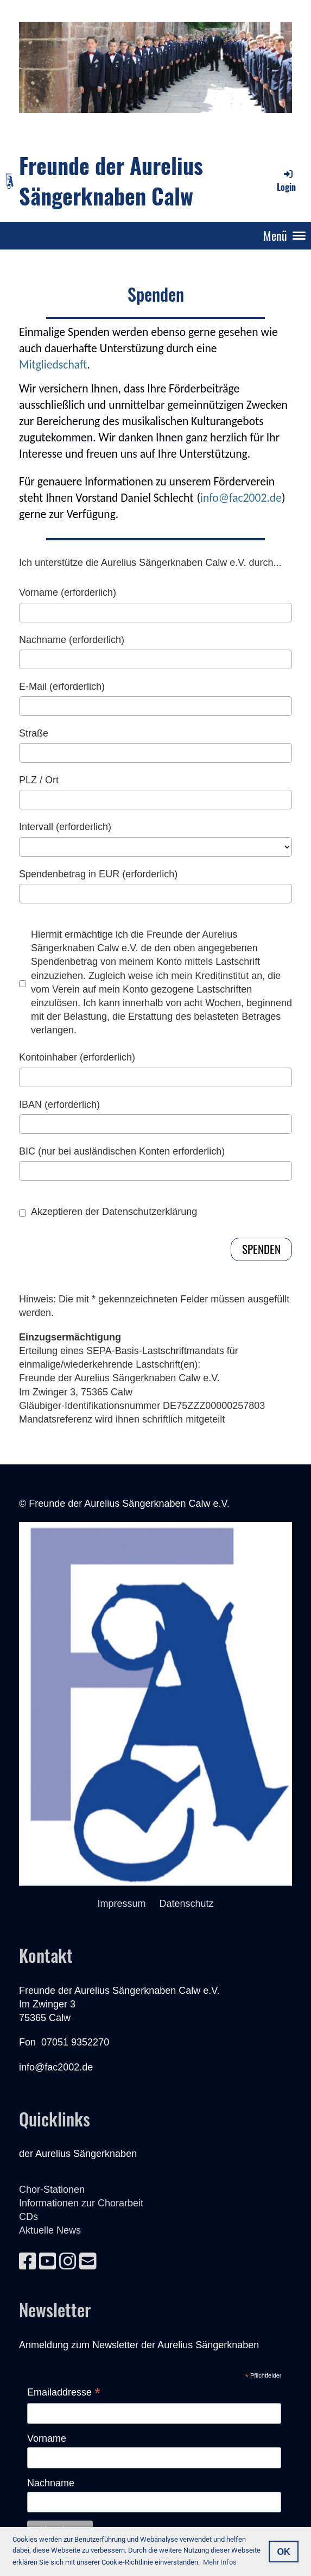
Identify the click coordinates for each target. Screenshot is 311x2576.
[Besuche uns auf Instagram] (68, 2261)
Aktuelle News (50, 2230)
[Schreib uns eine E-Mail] (88, 2261)
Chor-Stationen (52, 2189)
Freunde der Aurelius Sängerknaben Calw (111, 180)
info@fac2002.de (241, 497)
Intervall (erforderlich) (65, 826)
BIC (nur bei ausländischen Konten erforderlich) (122, 1151)
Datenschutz (186, 1903)
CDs (28, 2216)
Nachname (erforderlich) (71, 639)
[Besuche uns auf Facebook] (27, 2261)
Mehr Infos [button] (220, 2562)
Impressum (128, 1903)
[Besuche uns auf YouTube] (47, 2261)
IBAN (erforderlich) (59, 1104)
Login (286, 181)
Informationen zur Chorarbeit (81, 2203)
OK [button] (283, 2551)
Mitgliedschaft (53, 364)
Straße (33, 733)
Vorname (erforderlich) (67, 592)
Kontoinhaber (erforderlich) (77, 1057)
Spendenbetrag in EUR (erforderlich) (98, 874)
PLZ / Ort (39, 780)
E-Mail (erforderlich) (62, 686)
